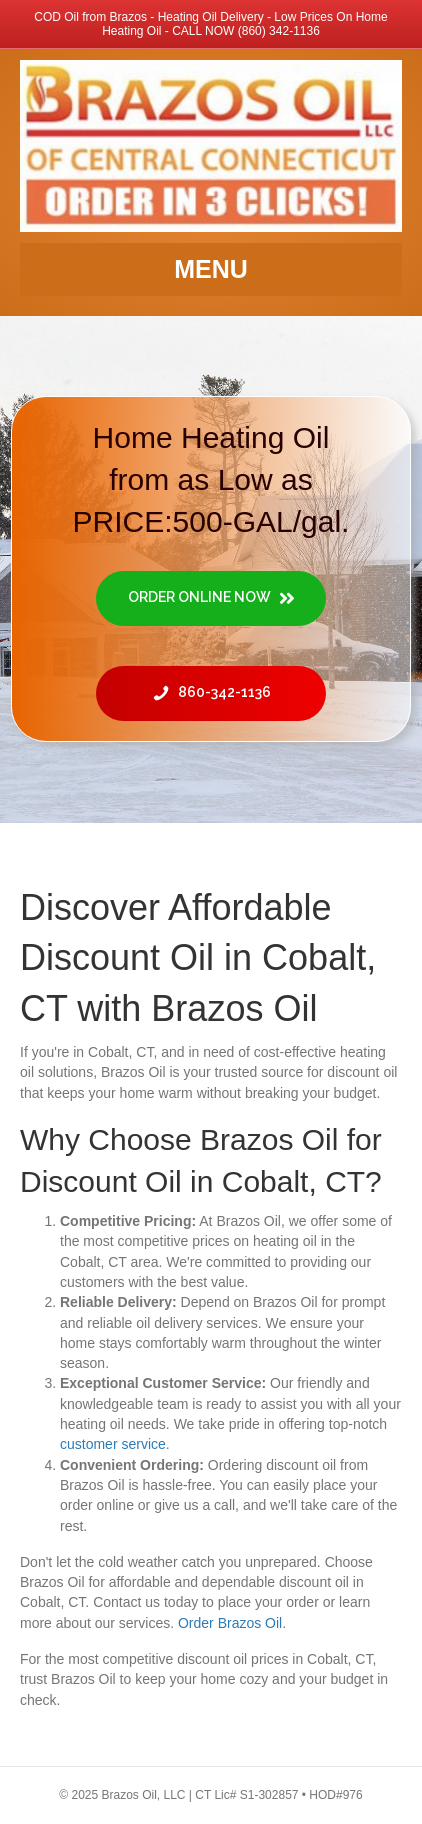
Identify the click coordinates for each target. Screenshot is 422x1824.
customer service (113, 1444)
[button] (211, 598)
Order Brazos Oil (230, 1623)
